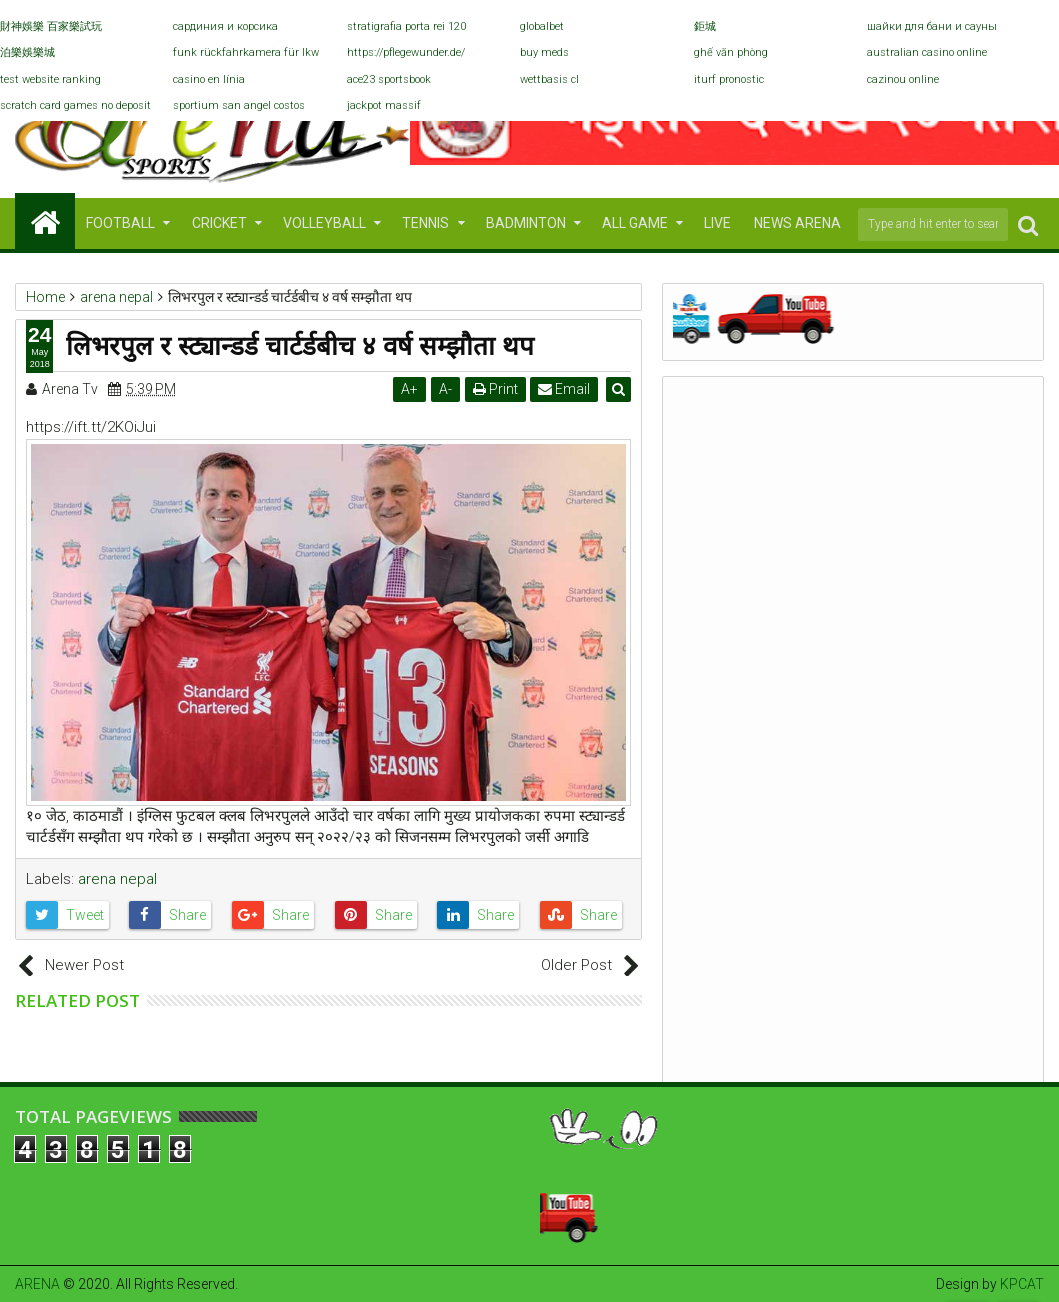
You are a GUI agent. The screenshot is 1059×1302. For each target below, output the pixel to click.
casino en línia (209, 79)
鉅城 (705, 26)
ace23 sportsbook (389, 79)
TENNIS (425, 223)
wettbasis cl (549, 79)
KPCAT (1022, 1284)
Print (495, 389)
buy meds (544, 52)
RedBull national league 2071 (844, 625)
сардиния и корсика (225, 26)
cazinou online (903, 79)
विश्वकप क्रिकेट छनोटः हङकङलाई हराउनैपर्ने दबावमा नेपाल (836, 731)
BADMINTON (526, 223)
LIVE (717, 223)
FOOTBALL (120, 223)
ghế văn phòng (731, 52)
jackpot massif (384, 105)
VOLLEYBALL (324, 223)
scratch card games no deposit (75, 105)
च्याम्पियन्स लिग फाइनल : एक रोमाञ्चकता (788, 837)
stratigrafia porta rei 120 (406, 26)
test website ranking (50, 79)
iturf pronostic (729, 79)
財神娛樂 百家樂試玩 (51, 26)
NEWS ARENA (797, 223)
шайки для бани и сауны (932, 26)
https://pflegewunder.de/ (406, 52)
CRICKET (219, 223)
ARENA (37, 1284)
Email (565, 389)
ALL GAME (635, 223)
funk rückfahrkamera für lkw (246, 52)
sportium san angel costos (239, 105)
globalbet (542, 26)
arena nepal (117, 879)
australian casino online (927, 52)
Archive (852, 451)
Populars (732, 451)
